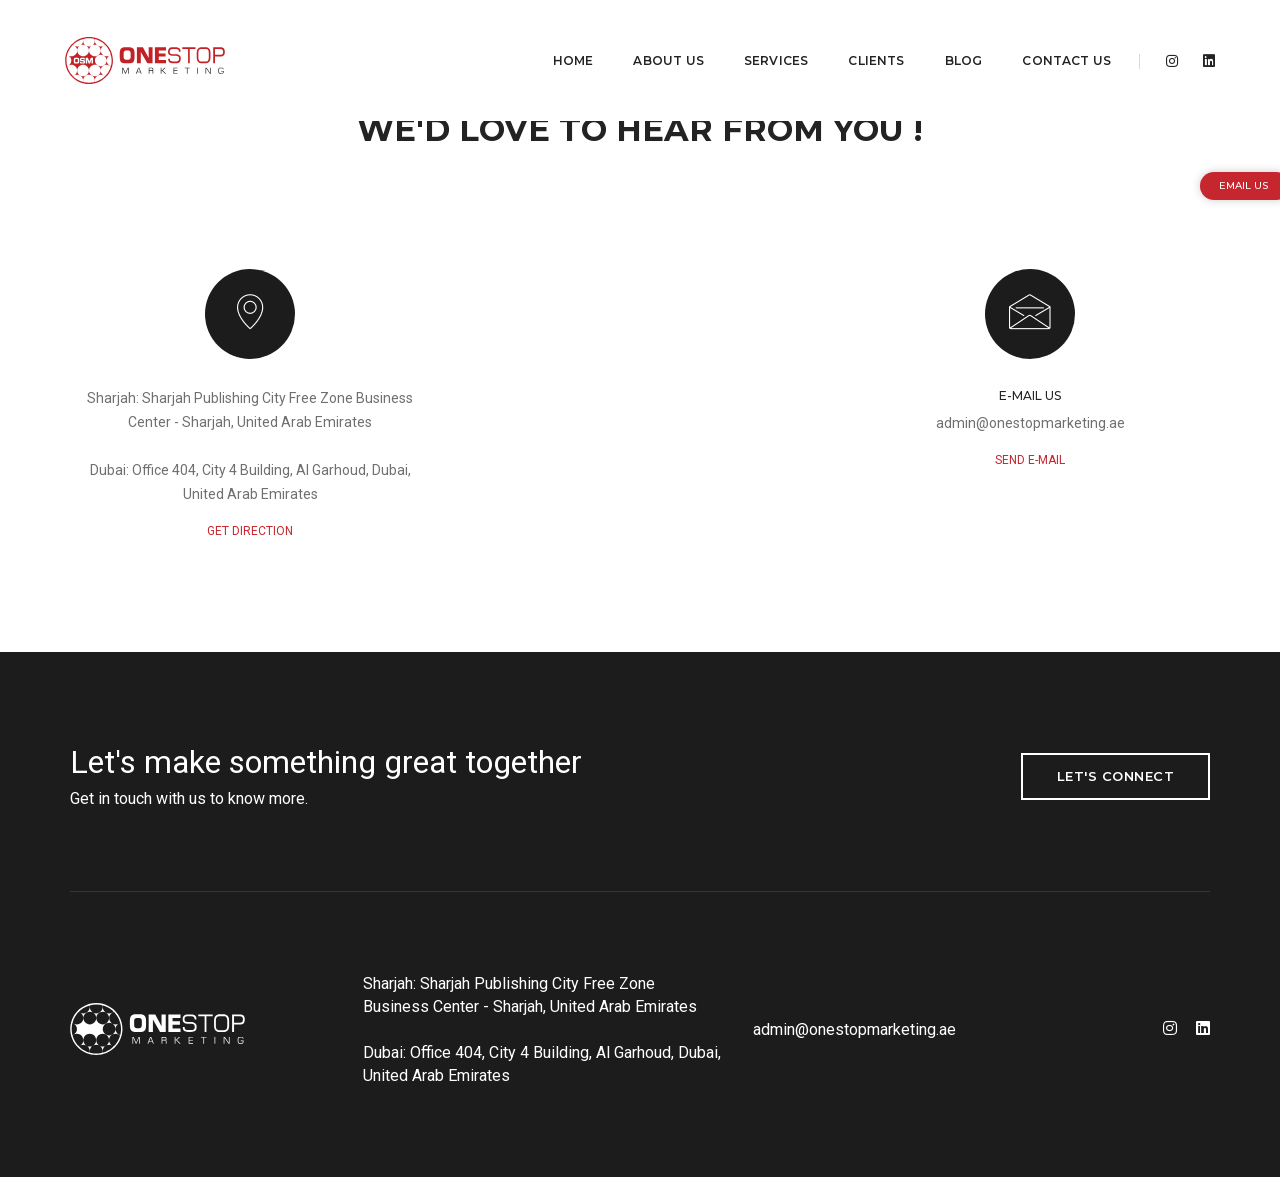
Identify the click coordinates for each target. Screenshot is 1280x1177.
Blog (949, 35)
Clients (862, 35)
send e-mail (1030, 460)
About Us (654, 35)
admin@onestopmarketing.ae (1030, 423)
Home (559, 35)
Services (762, 35)
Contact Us (1052, 35)
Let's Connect (1116, 776)
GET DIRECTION (250, 531)
